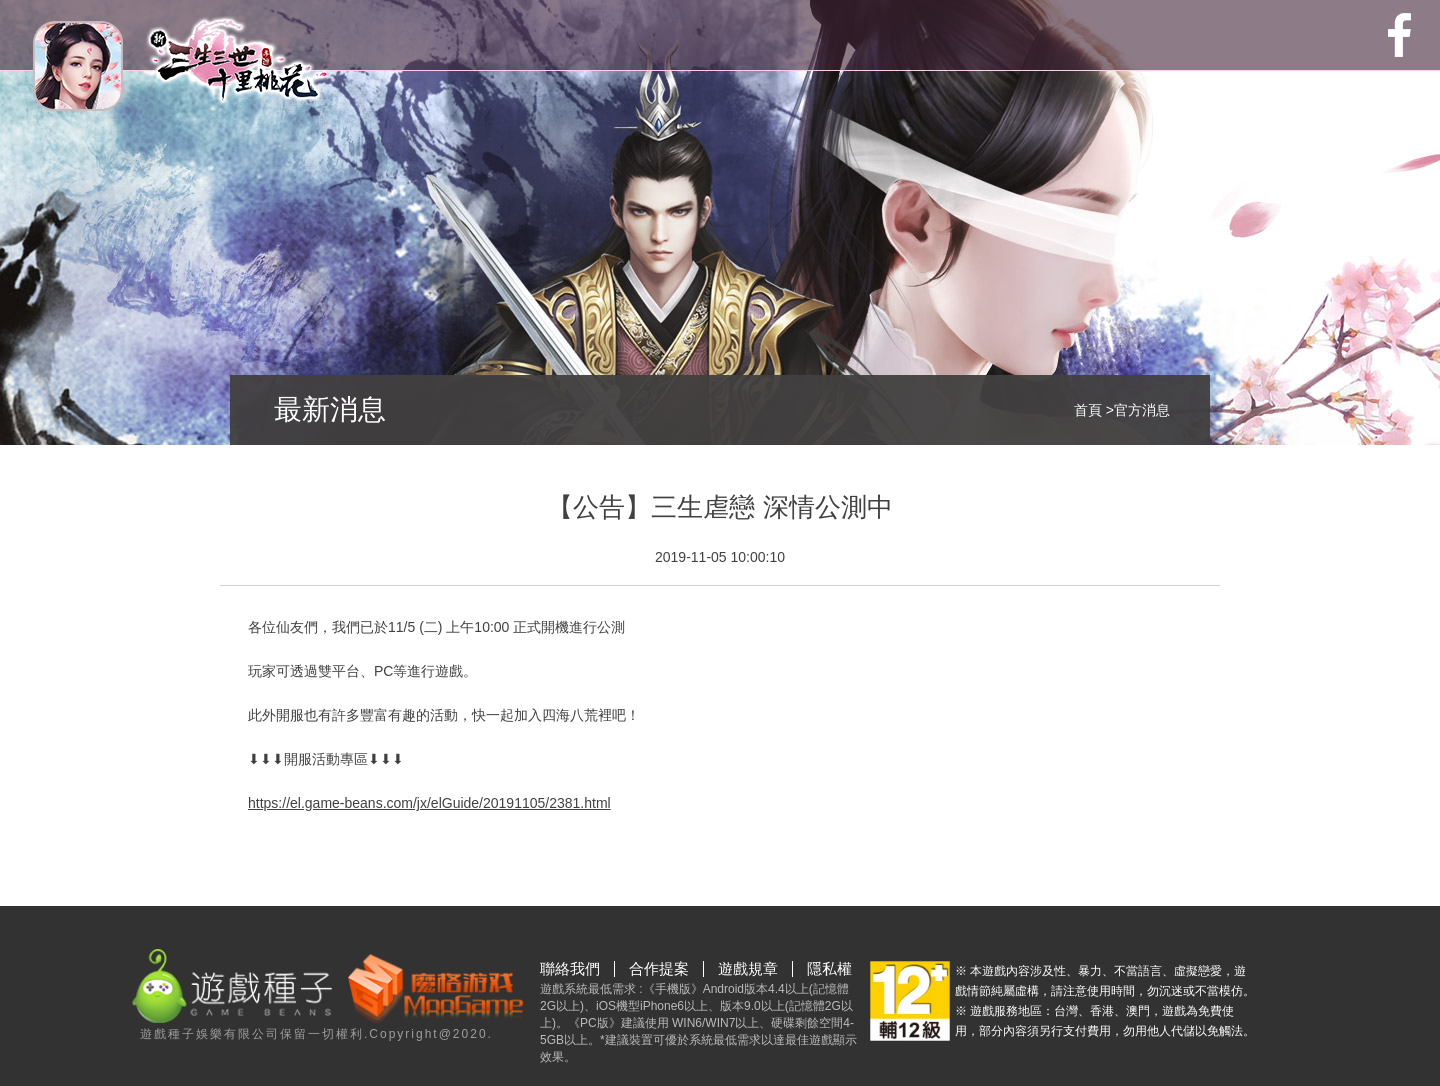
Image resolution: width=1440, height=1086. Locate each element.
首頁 (1088, 410)
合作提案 (659, 969)
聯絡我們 (570, 969)
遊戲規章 (748, 969)
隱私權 (829, 969)
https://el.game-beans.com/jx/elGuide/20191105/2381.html (429, 803)
